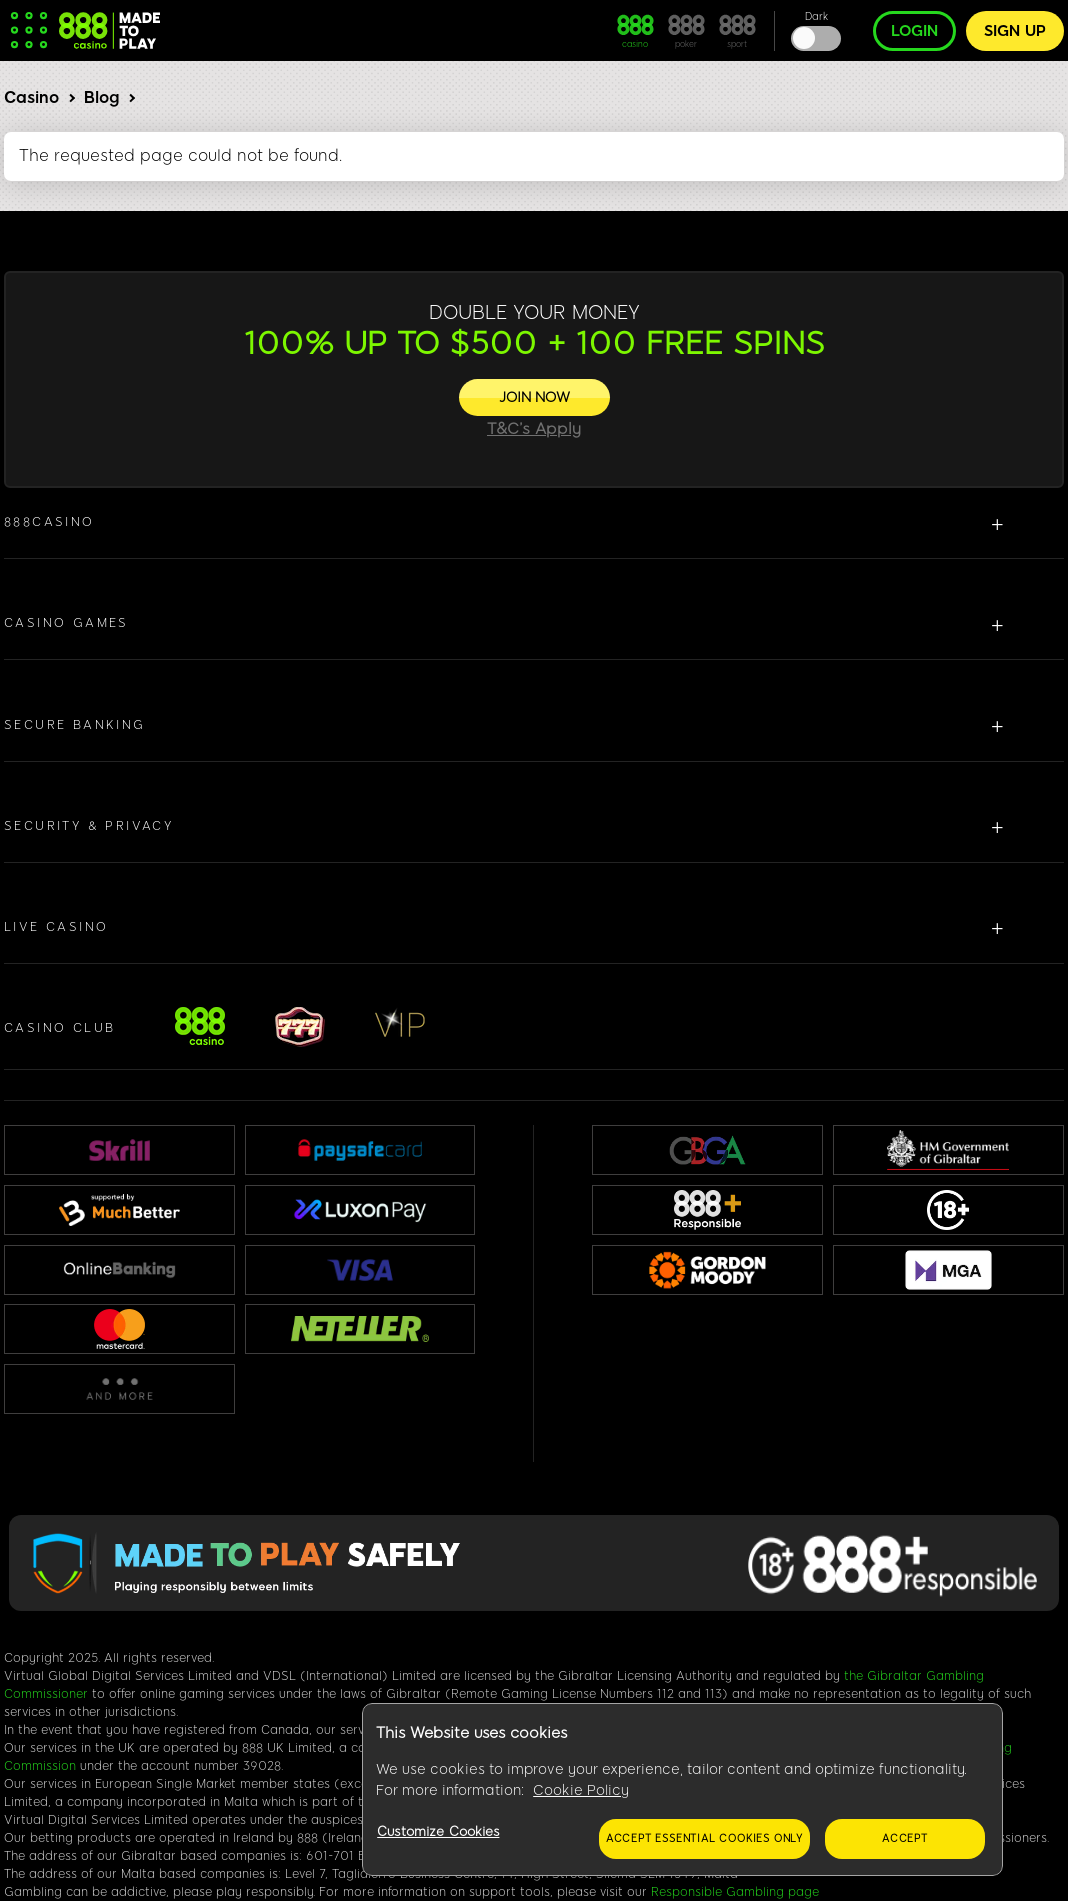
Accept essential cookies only (704, 1838)
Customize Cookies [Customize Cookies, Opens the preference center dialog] (438, 1831)
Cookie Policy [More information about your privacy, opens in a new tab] (581, 1790)
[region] (682, 1790)
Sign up (1015, 31)
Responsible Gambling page (735, 1892)
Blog (101, 97)
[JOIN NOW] (534, 397)
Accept (905, 1838)
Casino (31, 97)
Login (914, 31)
